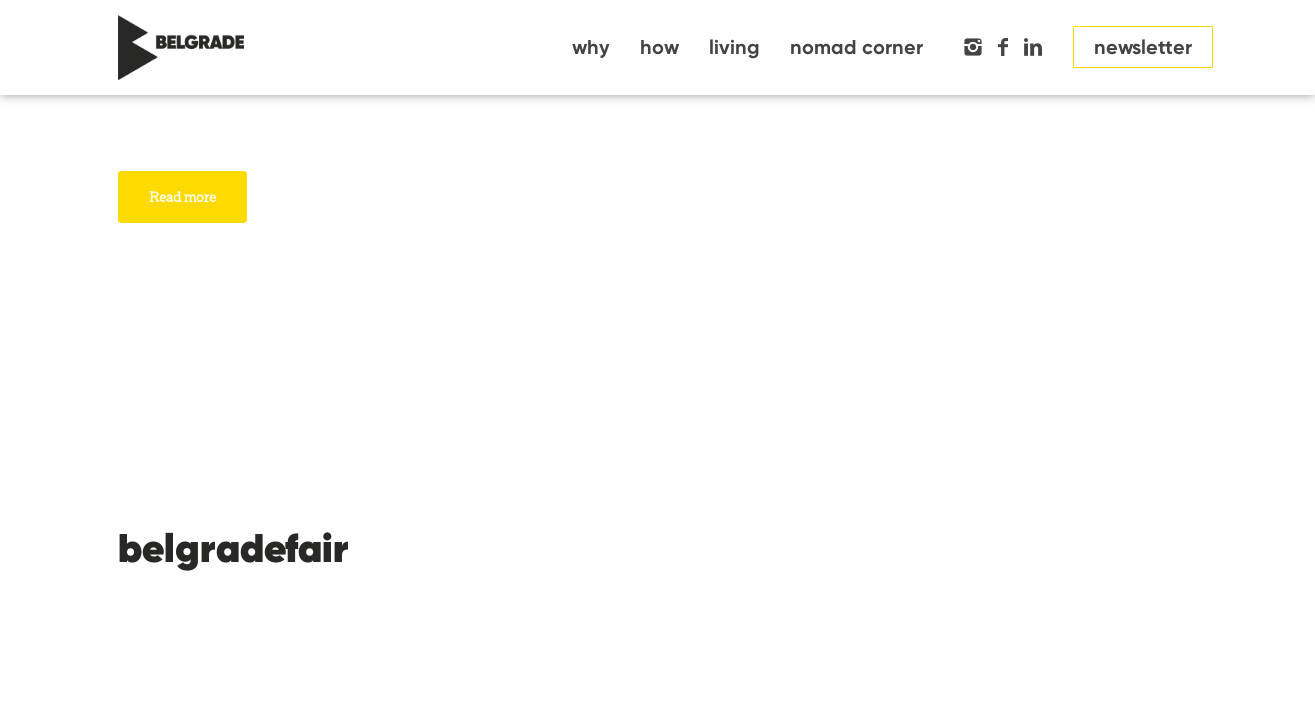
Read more (182, 197)
